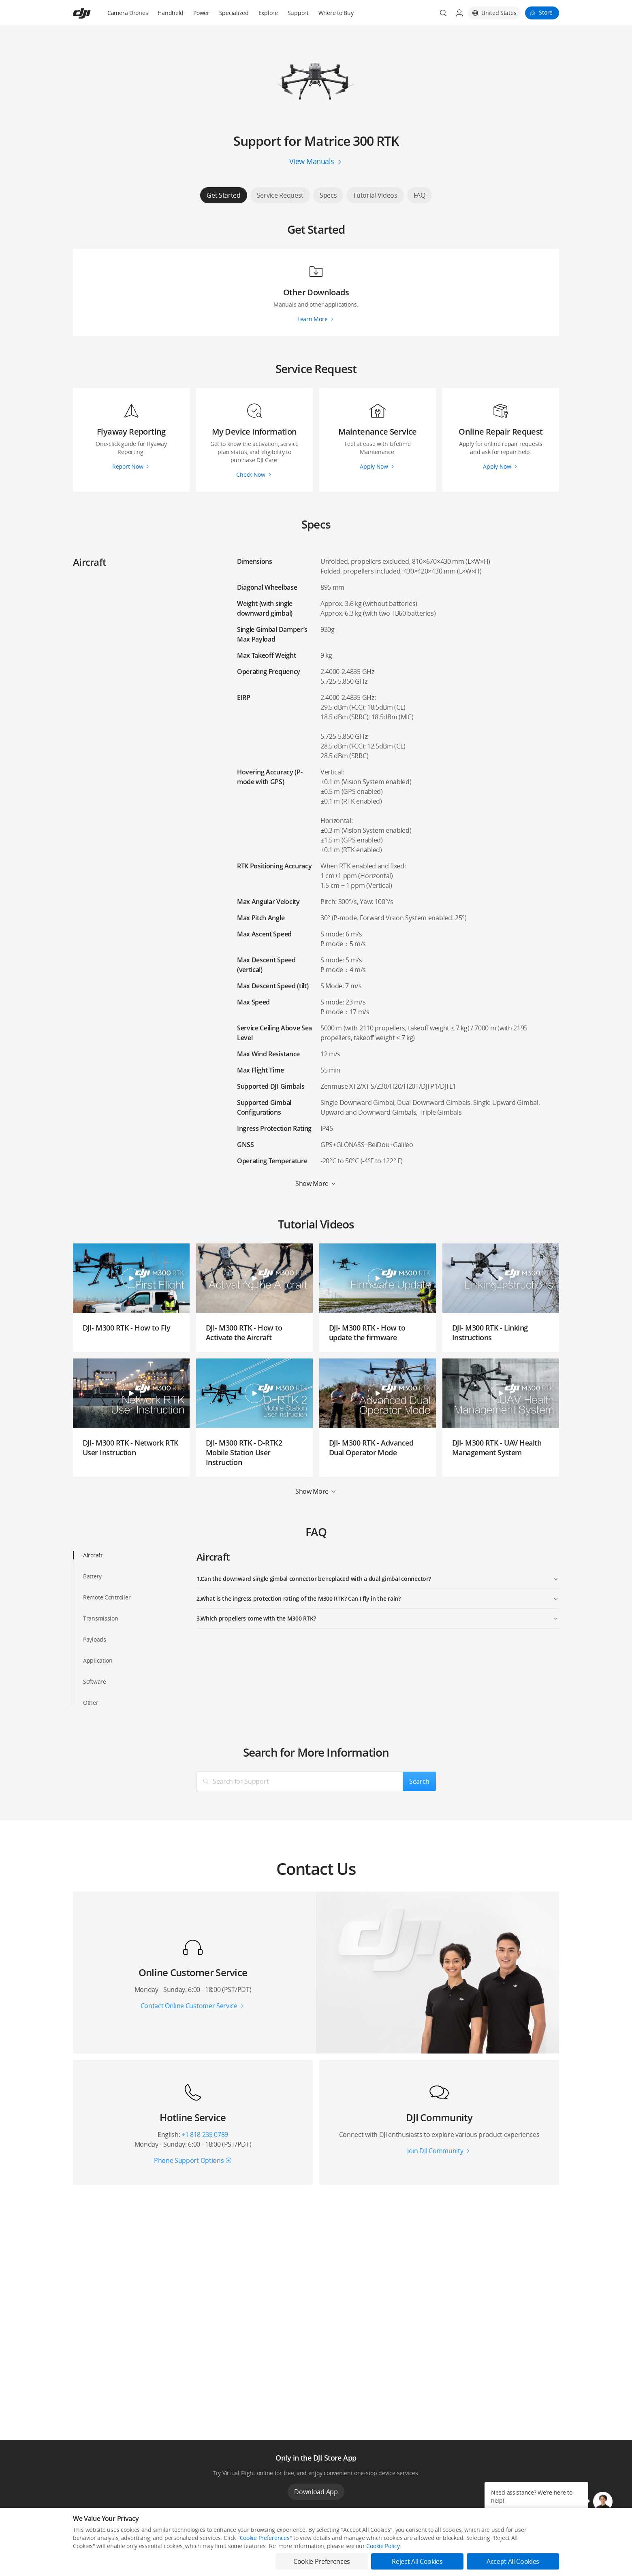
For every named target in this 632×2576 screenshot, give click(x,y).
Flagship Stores (189, 2558)
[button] (603, 2501)
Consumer (84, 2544)
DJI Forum (480, 2558)
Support (298, 13)
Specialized (234, 13)
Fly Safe (280, 2544)
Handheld (171, 13)
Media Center (385, 2544)
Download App (315, 2491)
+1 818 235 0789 (204, 2134)
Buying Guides (386, 2558)
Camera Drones (127, 13)
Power (201, 13)
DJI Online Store (189, 2544)
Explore (268, 13)
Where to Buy (336, 13)
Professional (87, 2558)
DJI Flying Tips (286, 2558)
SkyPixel (479, 2544)
